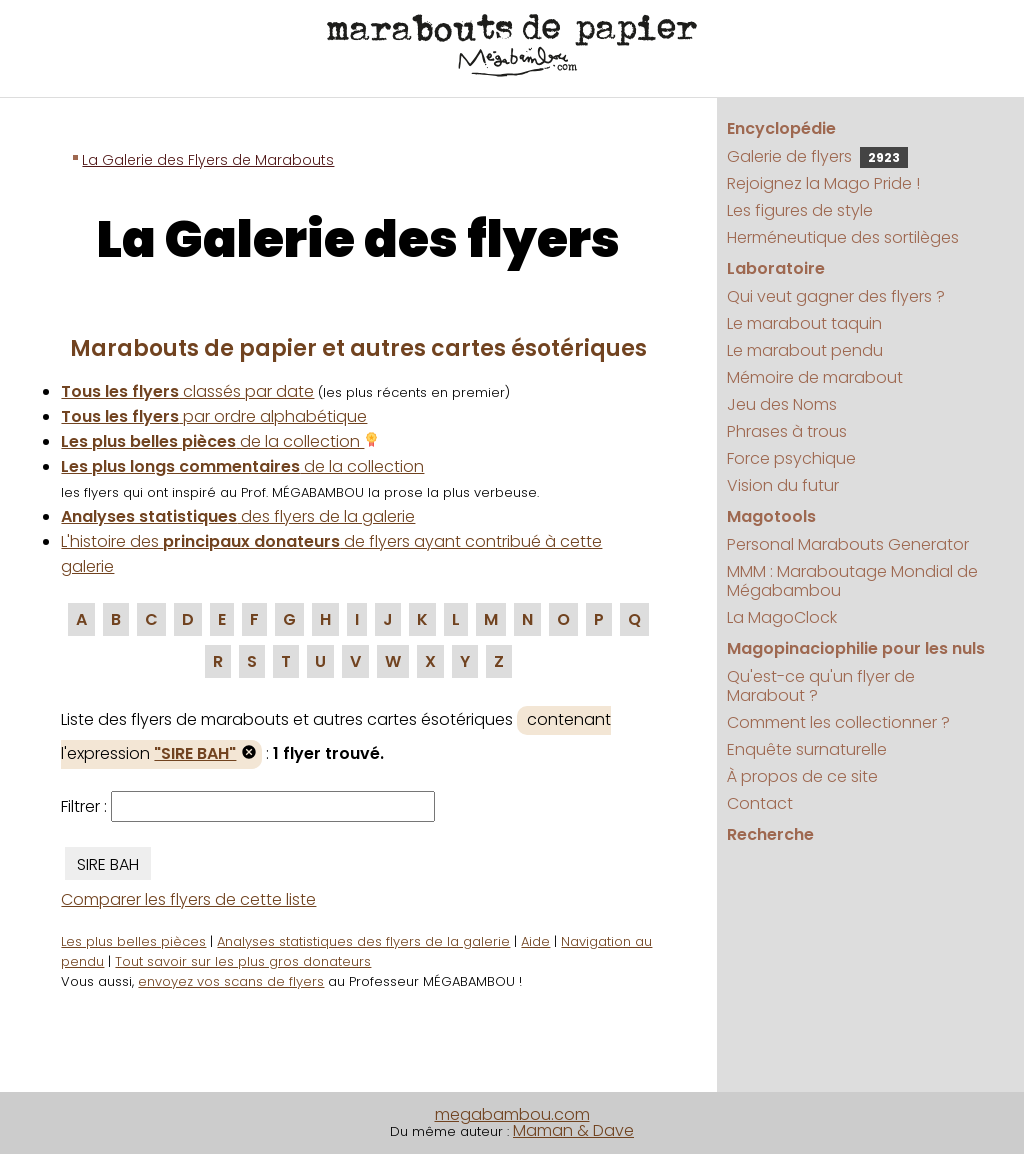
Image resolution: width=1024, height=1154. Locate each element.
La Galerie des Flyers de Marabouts (208, 160)
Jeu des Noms (782, 404)
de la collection (220, 441)
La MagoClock (782, 617)
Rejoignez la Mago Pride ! (823, 183)
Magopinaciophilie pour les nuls (856, 648)
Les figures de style (800, 210)
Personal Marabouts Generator (848, 544)
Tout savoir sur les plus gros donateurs (243, 961)
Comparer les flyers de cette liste (188, 899)
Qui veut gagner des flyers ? (836, 296)
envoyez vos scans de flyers (231, 981)
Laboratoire (776, 268)
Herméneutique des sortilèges (843, 237)
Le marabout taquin (804, 323)
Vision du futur (783, 485)
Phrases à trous (787, 431)
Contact (760, 803)
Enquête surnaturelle (807, 749)
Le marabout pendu (805, 350)
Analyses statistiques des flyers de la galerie (363, 941)
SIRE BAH (108, 864)
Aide (535, 941)
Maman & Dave (573, 1130)
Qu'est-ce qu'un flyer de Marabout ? (821, 686)
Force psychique (791, 458)
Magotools (771, 516)
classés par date (187, 391)
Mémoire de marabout (815, 377)
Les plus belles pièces (133, 941)
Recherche (770, 834)
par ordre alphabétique (214, 416)
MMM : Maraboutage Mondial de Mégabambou (852, 581)
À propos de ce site (802, 776)
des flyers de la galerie (238, 516)
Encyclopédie (781, 128)
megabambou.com (512, 1114)
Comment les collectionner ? (838, 722)
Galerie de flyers (817, 156)
